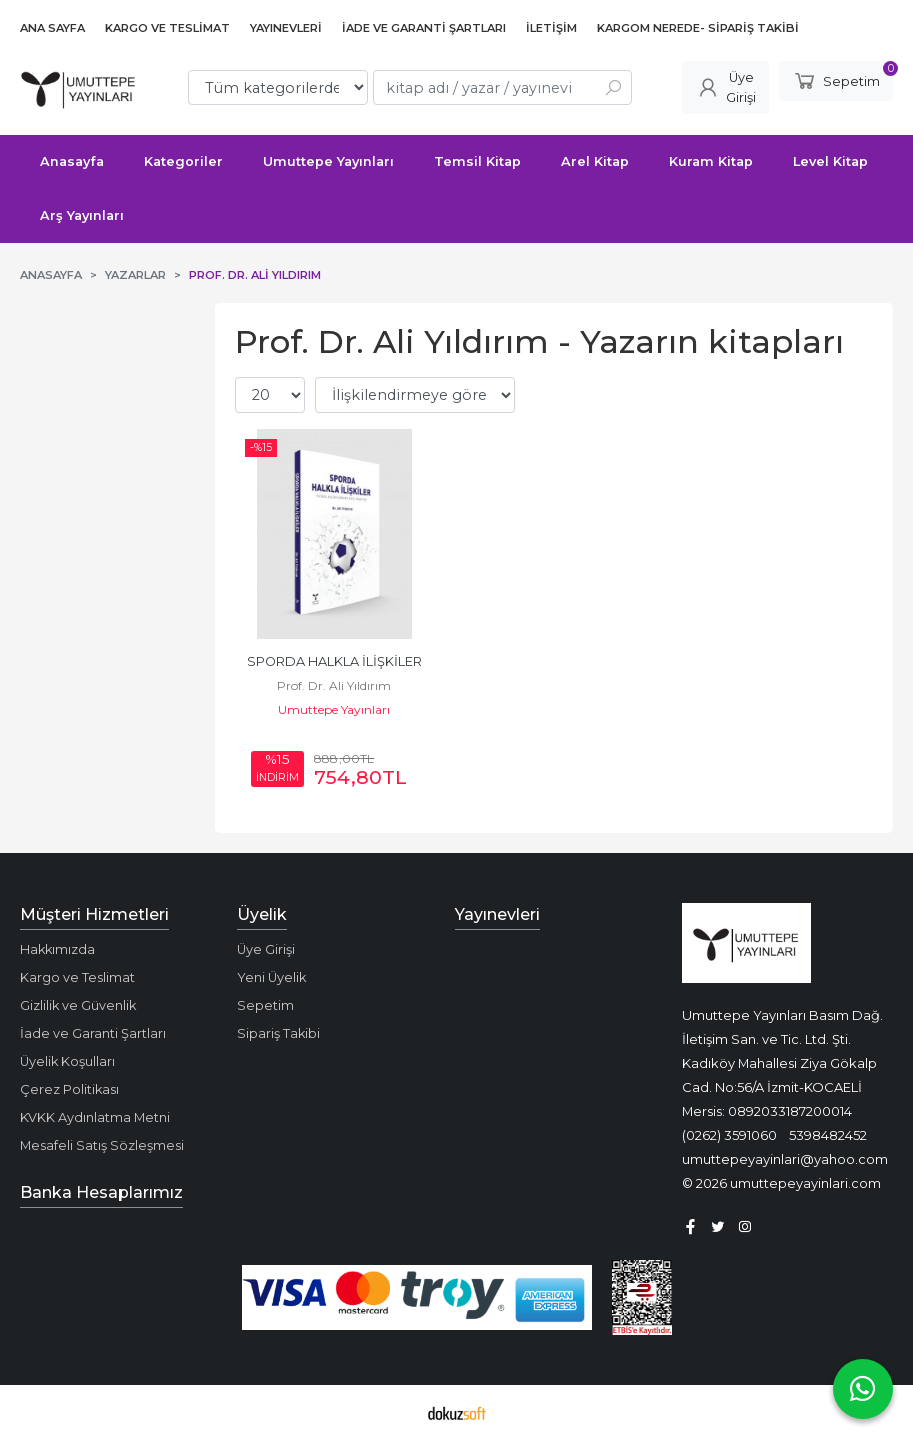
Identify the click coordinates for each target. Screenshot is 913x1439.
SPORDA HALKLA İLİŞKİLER (334, 661)
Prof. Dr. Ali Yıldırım (334, 685)
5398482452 (828, 1135)
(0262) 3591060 (729, 1135)
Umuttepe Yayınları (334, 709)
